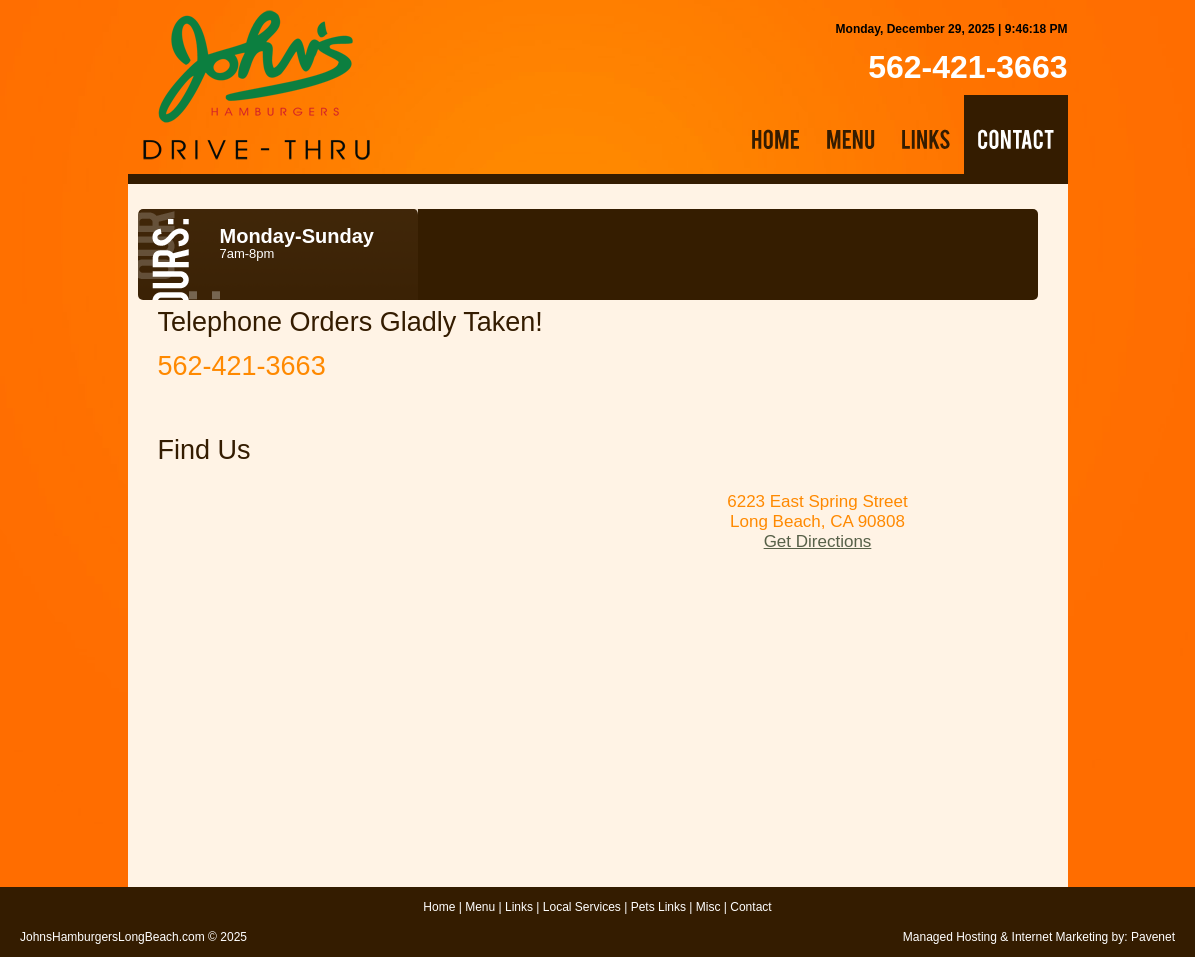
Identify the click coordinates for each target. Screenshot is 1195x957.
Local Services (582, 907)
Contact (750, 907)
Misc (708, 907)
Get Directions (818, 541)
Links (519, 907)
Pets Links (658, 907)
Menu (480, 907)
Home (439, 907)
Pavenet (1153, 937)
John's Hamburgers (256, 85)
